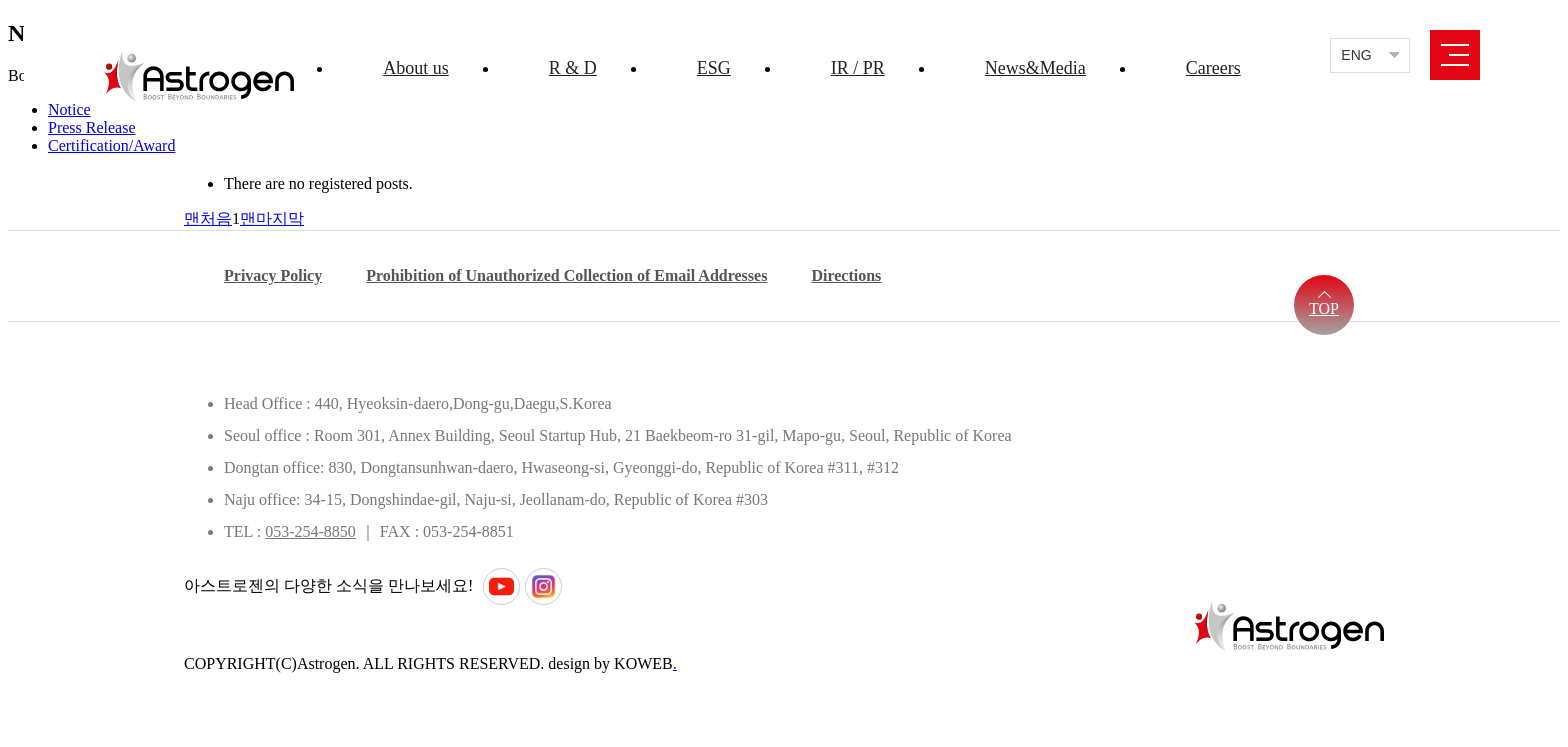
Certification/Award (111, 145)
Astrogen (199, 76)
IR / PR (858, 68)
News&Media (1035, 68)
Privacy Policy (273, 275)
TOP (1324, 308)
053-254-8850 (310, 531)
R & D (573, 68)
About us (416, 68)
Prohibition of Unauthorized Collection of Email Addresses (566, 275)
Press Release (92, 127)
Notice (69, 109)
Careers (1213, 68)
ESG (714, 68)
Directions (846, 275)
